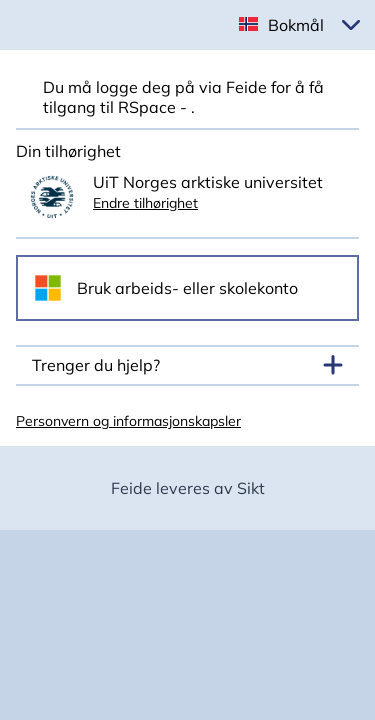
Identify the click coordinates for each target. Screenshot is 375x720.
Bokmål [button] (296, 25)
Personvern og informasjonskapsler (128, 421)
